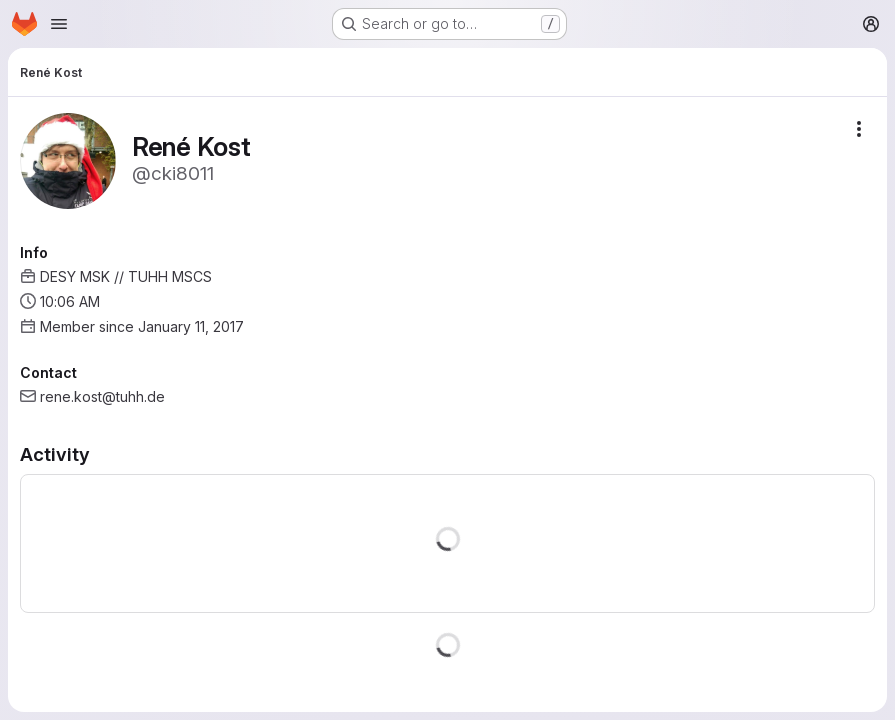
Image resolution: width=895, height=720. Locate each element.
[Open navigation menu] (59, 24)
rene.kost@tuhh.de (102, 396)
